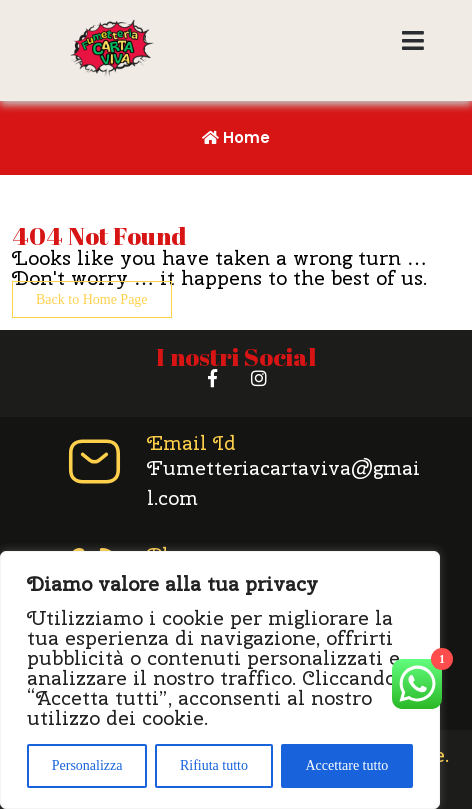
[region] (220, 680)
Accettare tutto (346, 765)
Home (236, 137)
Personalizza (87, 765)
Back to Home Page (92, 299)
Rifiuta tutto (214, 765)
